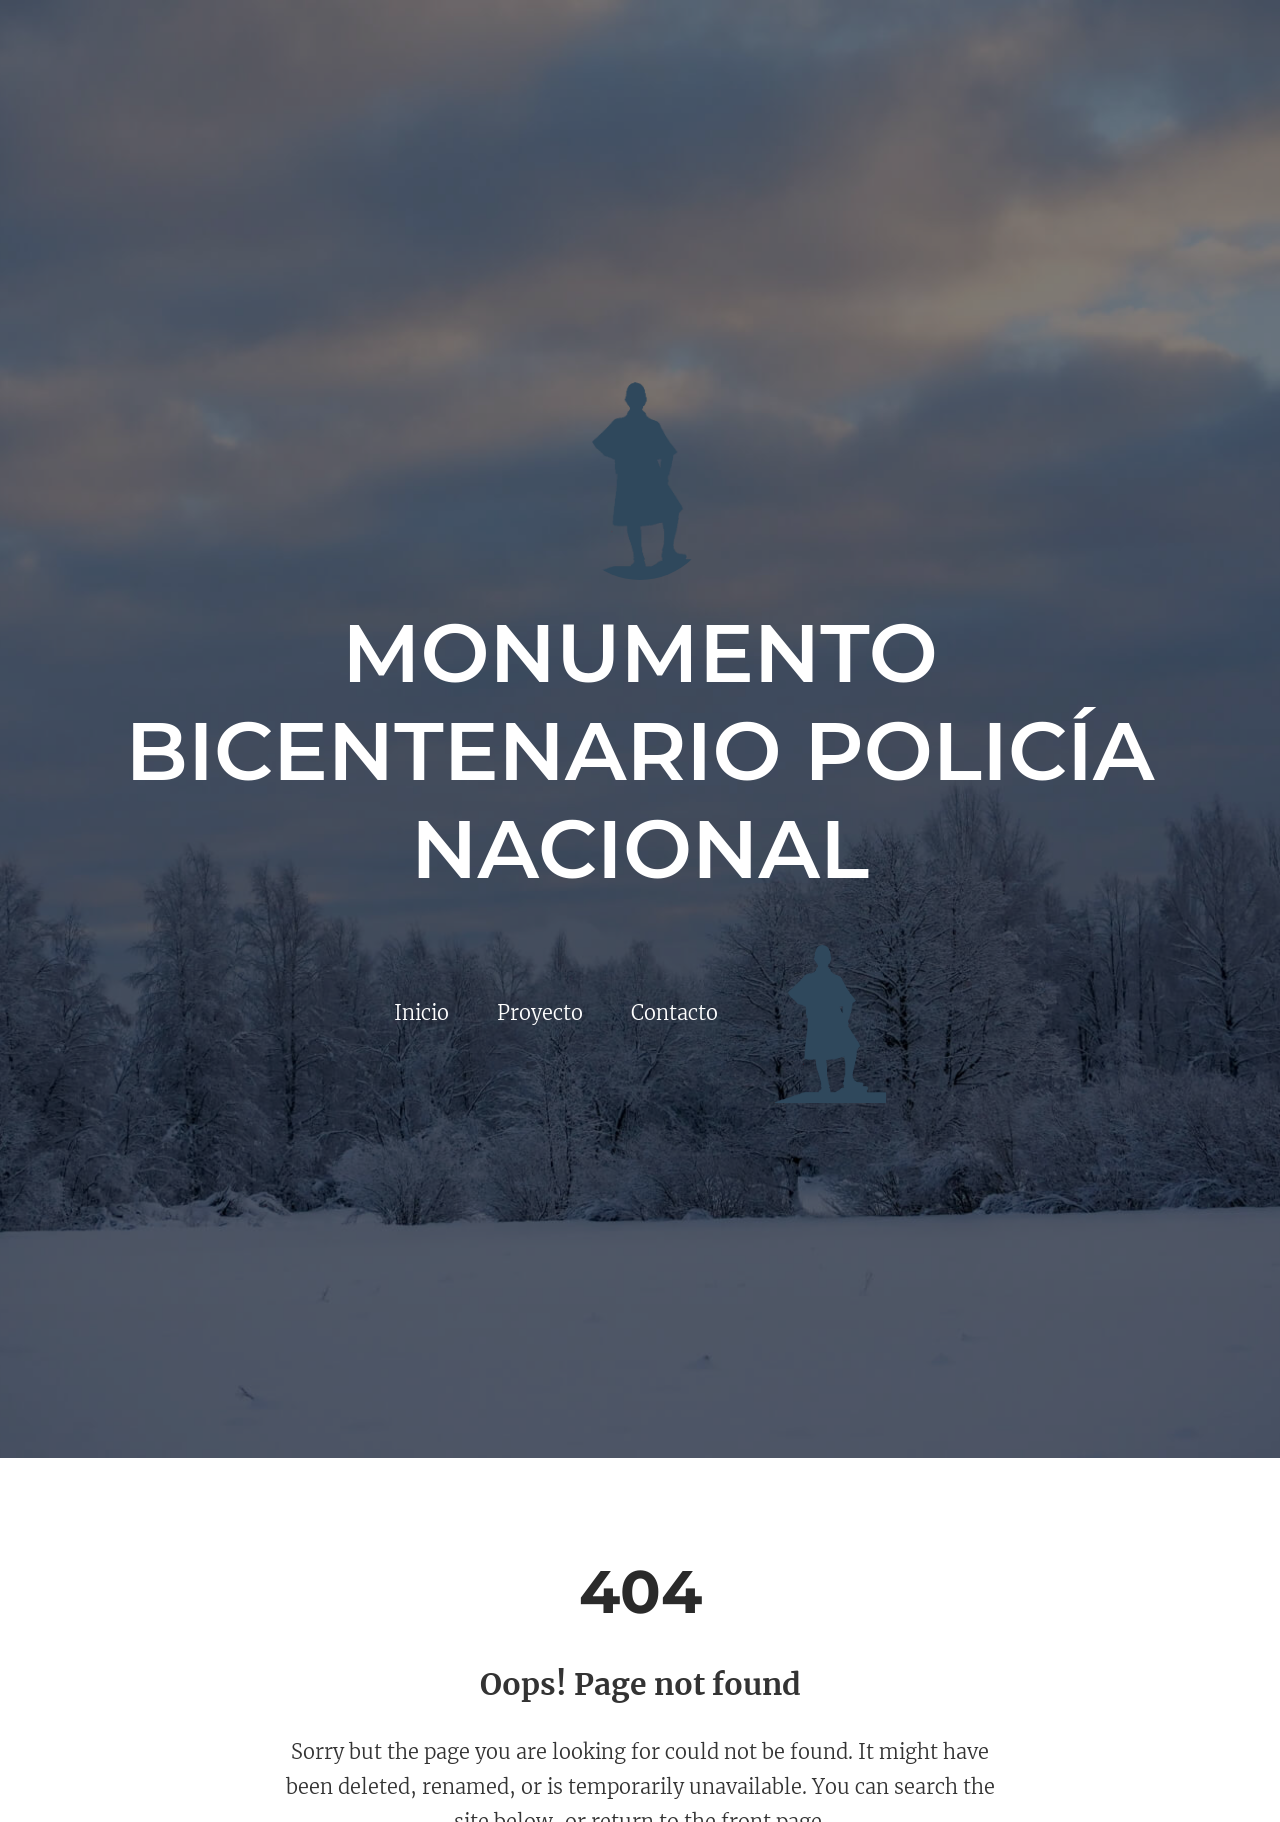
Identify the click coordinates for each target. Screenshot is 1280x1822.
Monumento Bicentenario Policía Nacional (639, 751)
